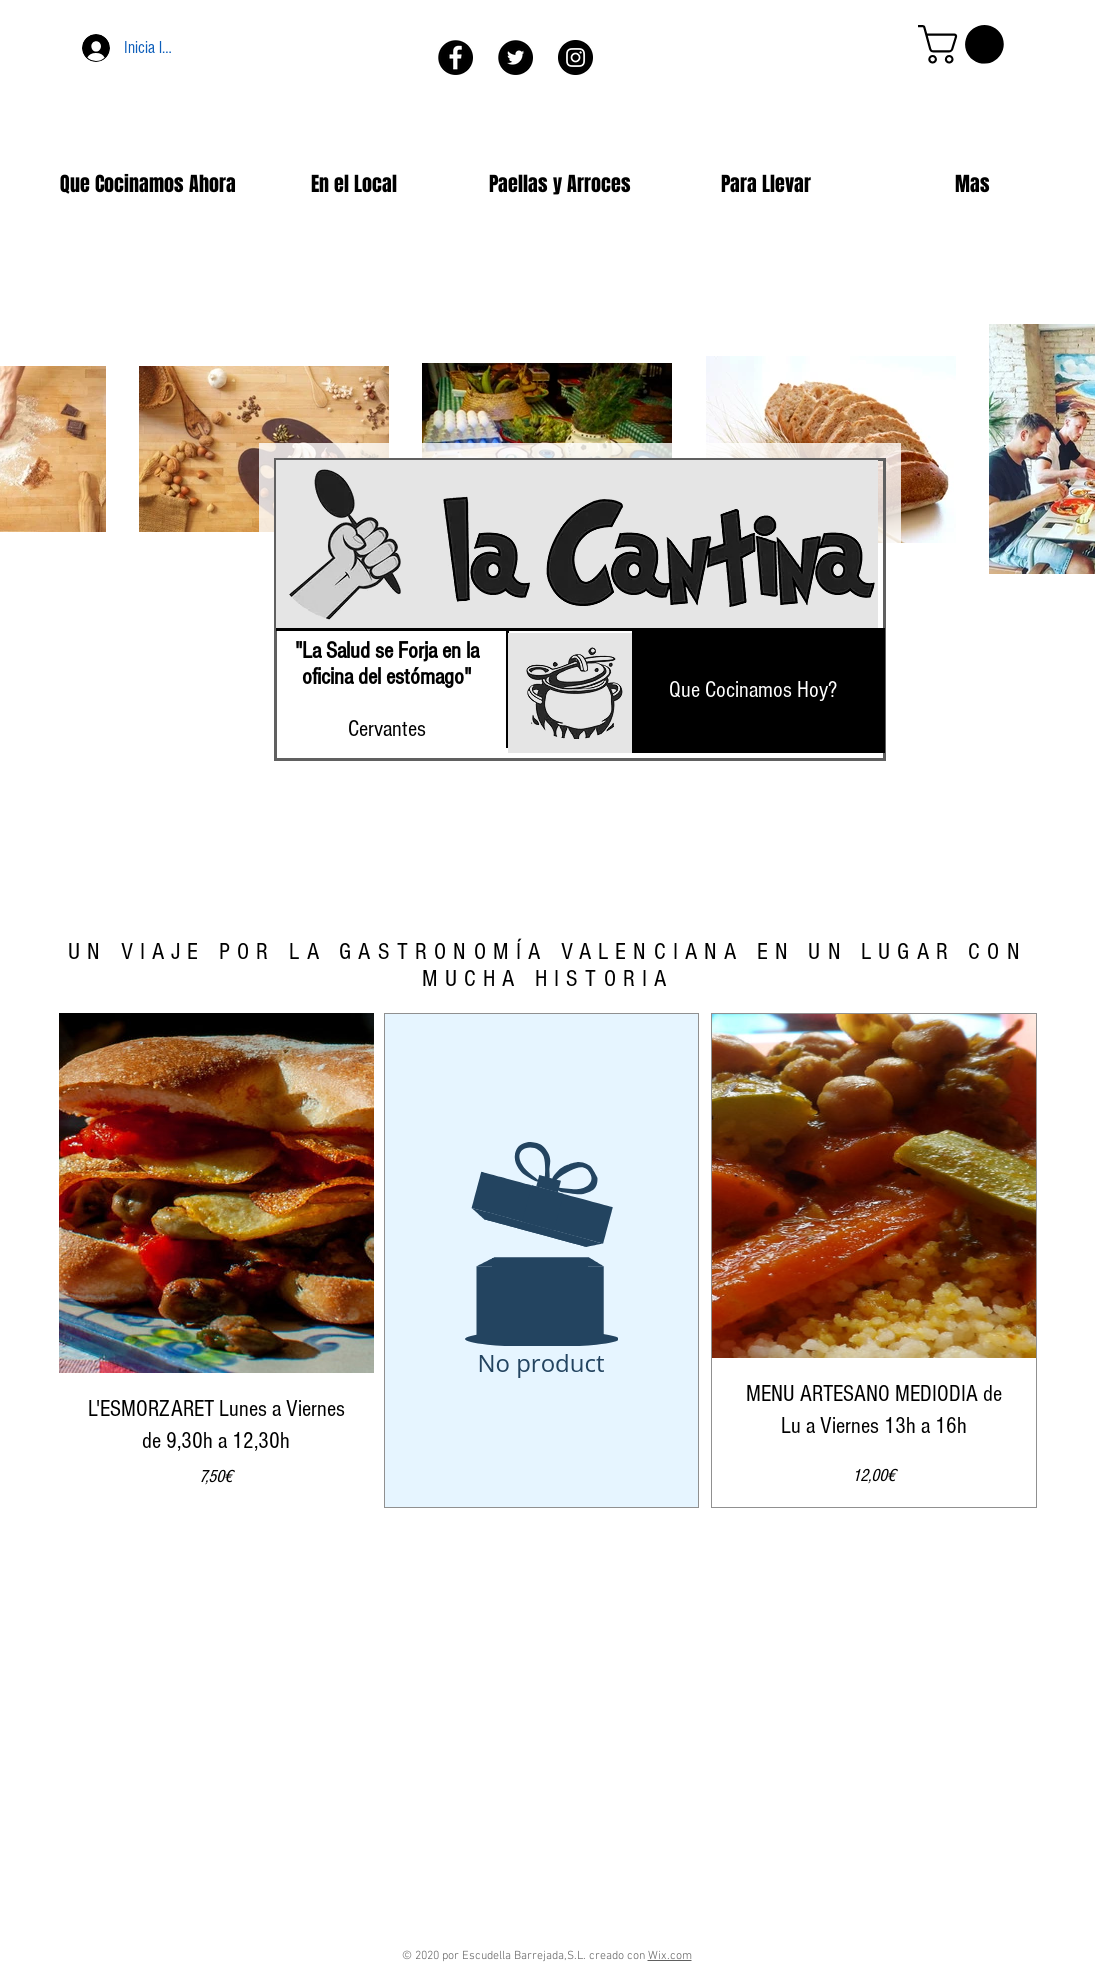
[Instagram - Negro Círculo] (575, 57)
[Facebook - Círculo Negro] (455, 57)
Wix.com (670, 1956)
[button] (965, 44)
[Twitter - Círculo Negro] (515, 57)
